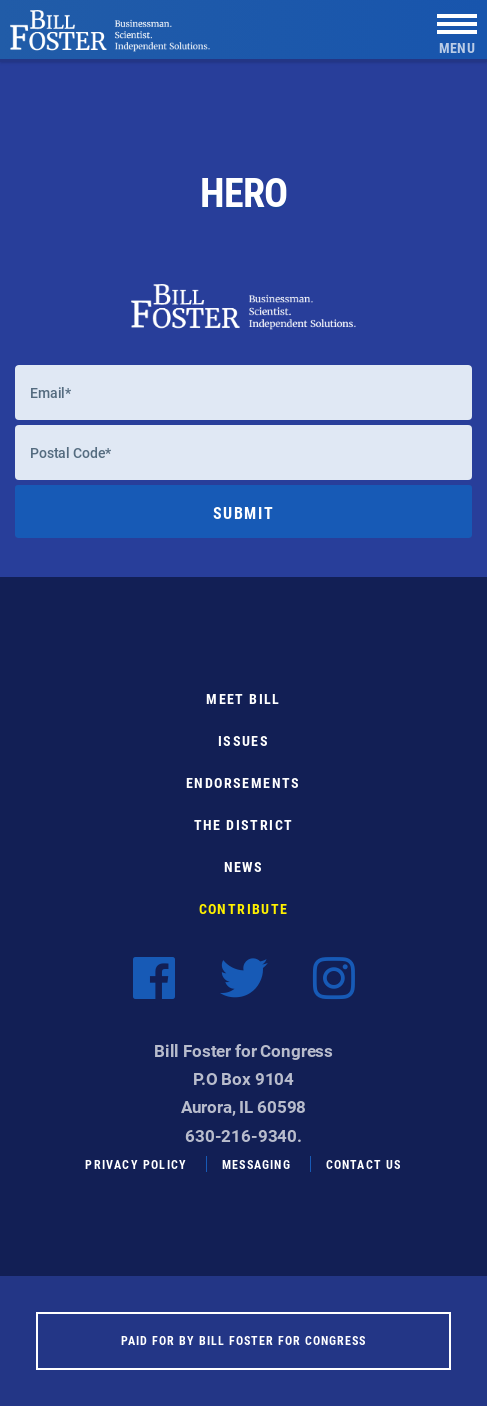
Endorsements (243, 782)
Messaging (256, 1164)
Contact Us (364, 1164)
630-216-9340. (243, 1135)
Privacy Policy (136, 1164)
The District (244, 824)
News (244, 866)
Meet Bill (243, 698)
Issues (243, 740)
